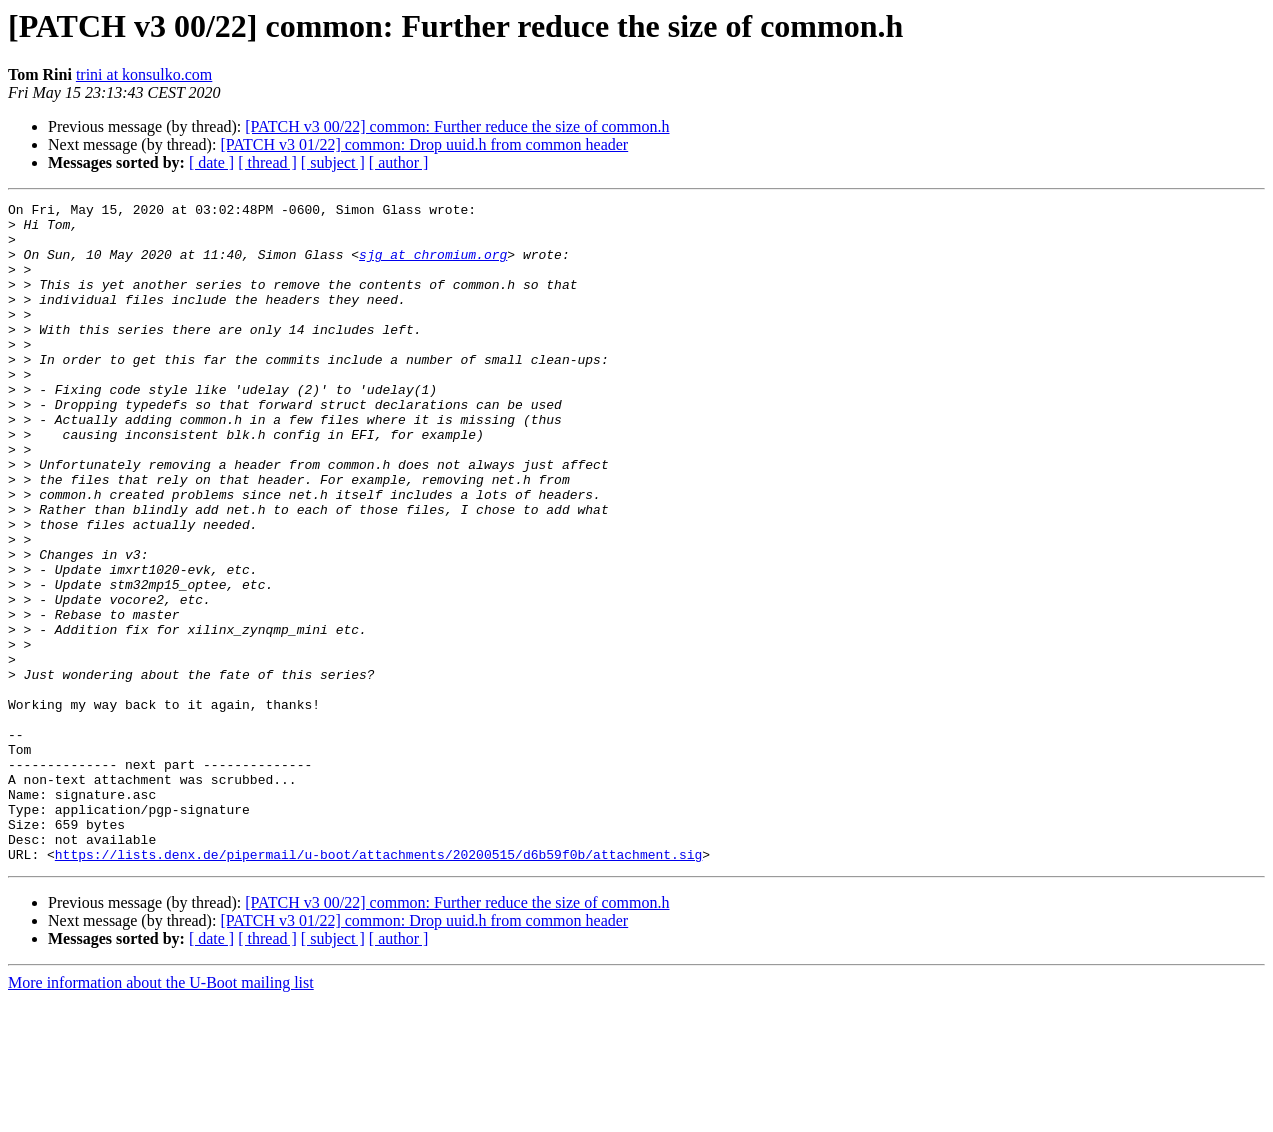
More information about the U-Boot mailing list (161, 1114)
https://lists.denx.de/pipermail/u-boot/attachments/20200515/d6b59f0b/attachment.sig (378, 986)
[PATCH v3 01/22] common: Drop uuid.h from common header (424, 144)
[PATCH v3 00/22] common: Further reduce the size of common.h (457, 126)
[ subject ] (333, 162)
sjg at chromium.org (433, 266)
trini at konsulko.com (144, 74)
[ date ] (211, 162)
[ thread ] (267, 162)
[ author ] (399, 162)
